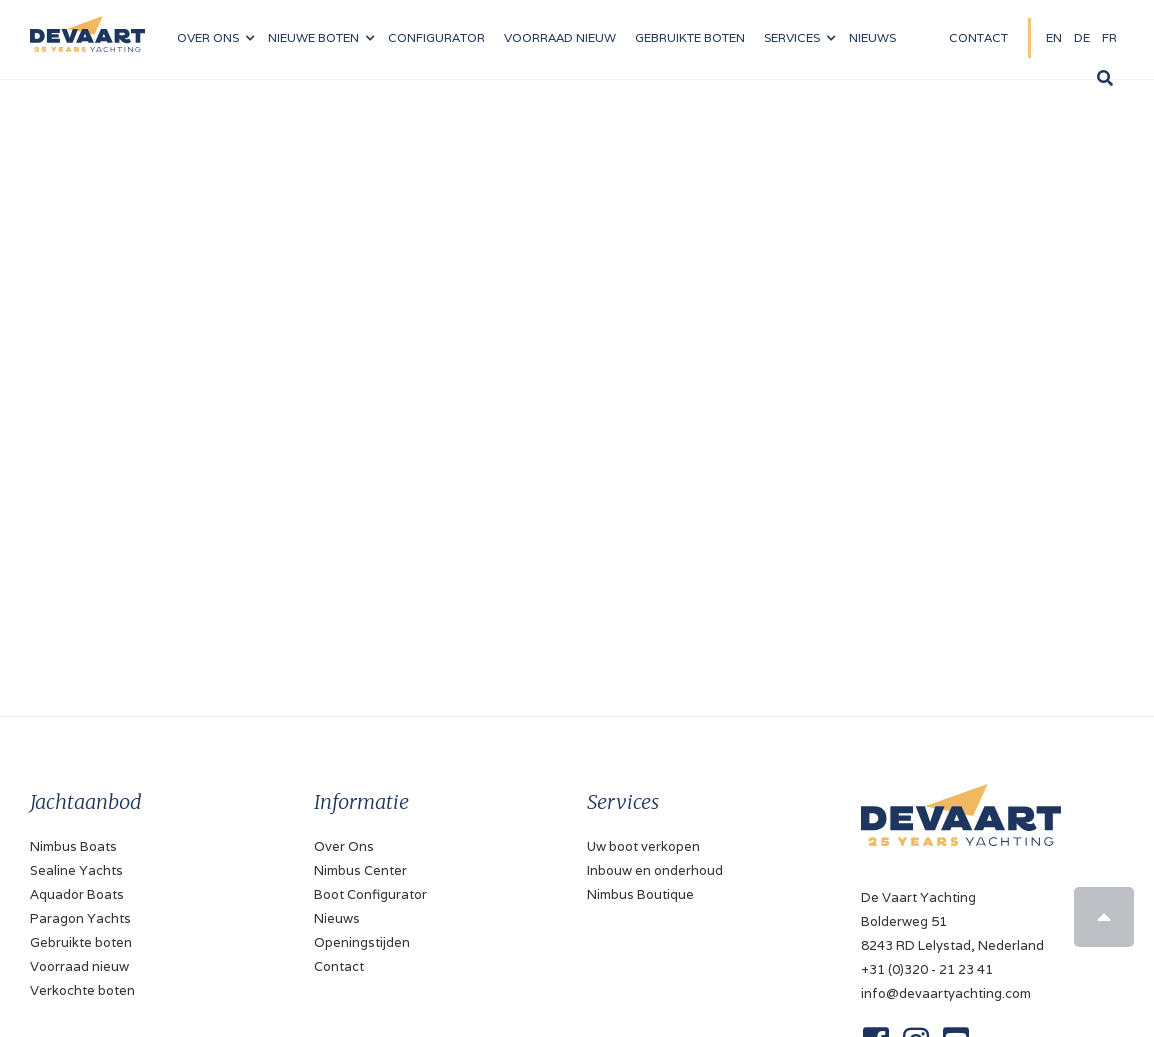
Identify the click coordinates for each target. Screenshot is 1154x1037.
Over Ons (344, 846)
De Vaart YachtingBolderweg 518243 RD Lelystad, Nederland (952, 921)
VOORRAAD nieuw (560, 37)
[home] (87, 26)
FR (1109, 37)
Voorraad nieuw (79, 966)
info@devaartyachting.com (946, 993)
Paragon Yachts (80, 918)
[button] (215, 38)
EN (1054, 37)
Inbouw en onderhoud (655, 870)
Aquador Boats (77, 894)
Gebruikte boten (690, 37)
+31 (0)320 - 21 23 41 (927, 969)
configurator (436, 37)
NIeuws (872, 37)
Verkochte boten (82, 990)
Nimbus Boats (73, 846)
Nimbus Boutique (640, 894)
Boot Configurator (370, 894)
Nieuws (337, 918)
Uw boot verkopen (643, 846)
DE (1082, 37)
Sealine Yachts (76, 870)
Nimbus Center (360, 870)
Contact (978, 37)
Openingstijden (362, 942)
